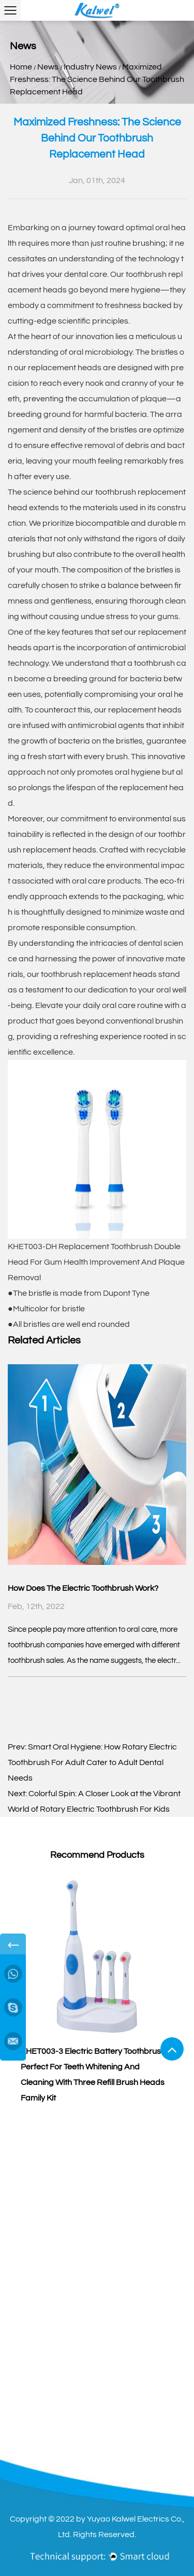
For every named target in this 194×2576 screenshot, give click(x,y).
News (47, 67)
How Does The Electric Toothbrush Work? (83, 1588)
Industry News (90, 67)
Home (21, 67)
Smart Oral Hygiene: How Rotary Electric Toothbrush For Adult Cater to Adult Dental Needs (92, 1762)
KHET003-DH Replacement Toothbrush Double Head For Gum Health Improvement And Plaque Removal (96, 1262)
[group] (97, 1989)
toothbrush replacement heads (99, 974)
